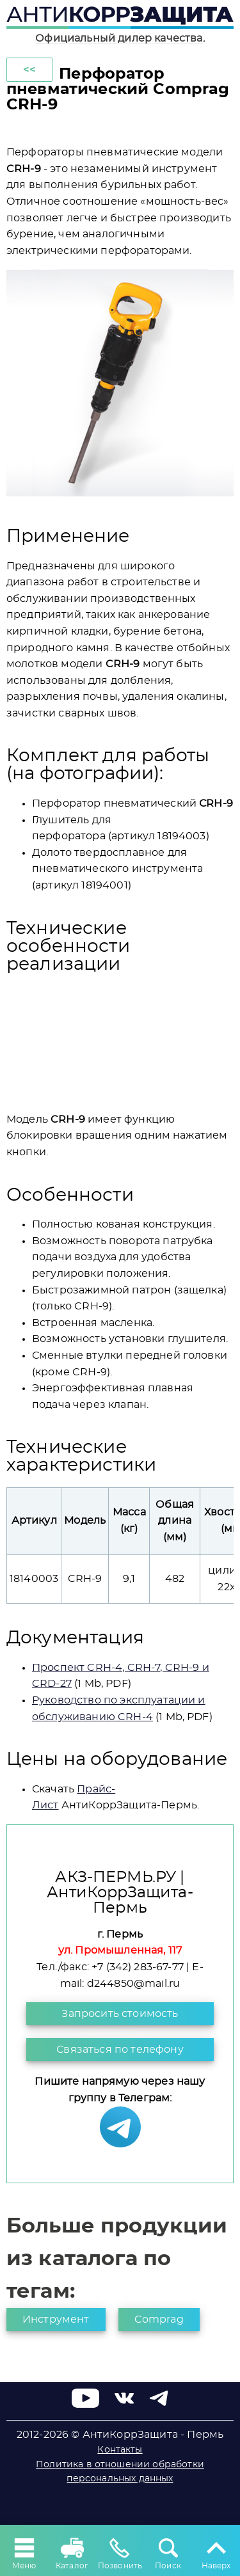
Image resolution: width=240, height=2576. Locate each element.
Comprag (159, 2319)
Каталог (72, 2552)
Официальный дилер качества (118, 38)
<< (29, 70)
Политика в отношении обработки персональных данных (120, 2471)
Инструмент (56, 2319)
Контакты (119, 2450)
